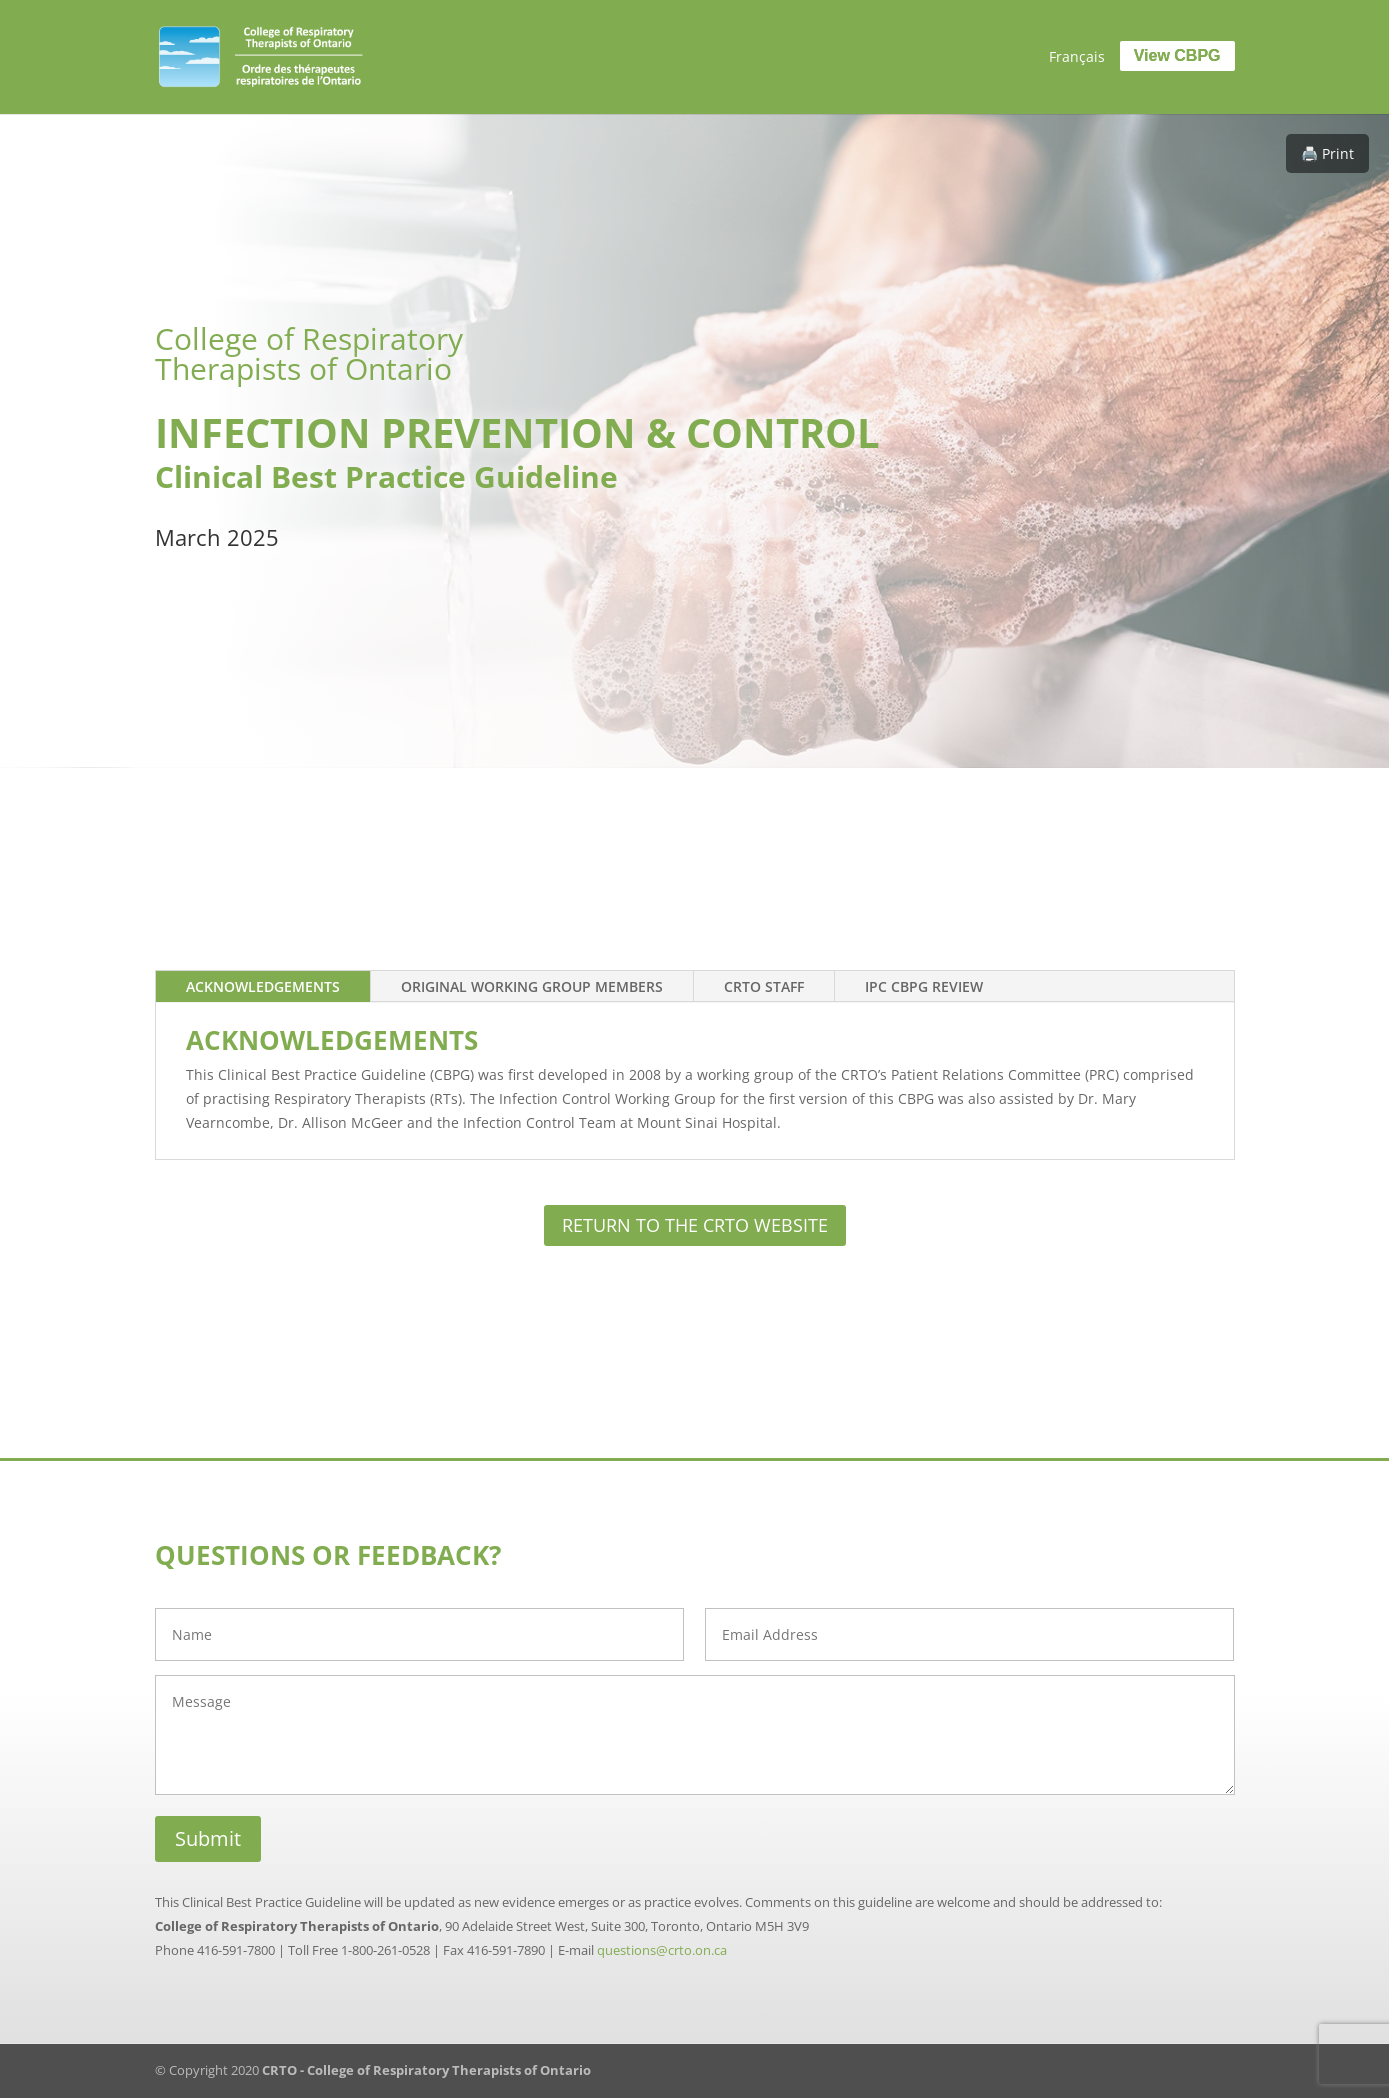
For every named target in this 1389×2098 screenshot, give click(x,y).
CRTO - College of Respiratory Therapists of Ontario (426, 2070)
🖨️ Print (1327, 153)
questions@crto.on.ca (662, 1950)
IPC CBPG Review (924, 986)
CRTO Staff (764, 986)
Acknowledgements (263, 986)
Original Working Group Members (532, 986)
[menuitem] (1077, 57)
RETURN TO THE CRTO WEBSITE (695, 1225)
